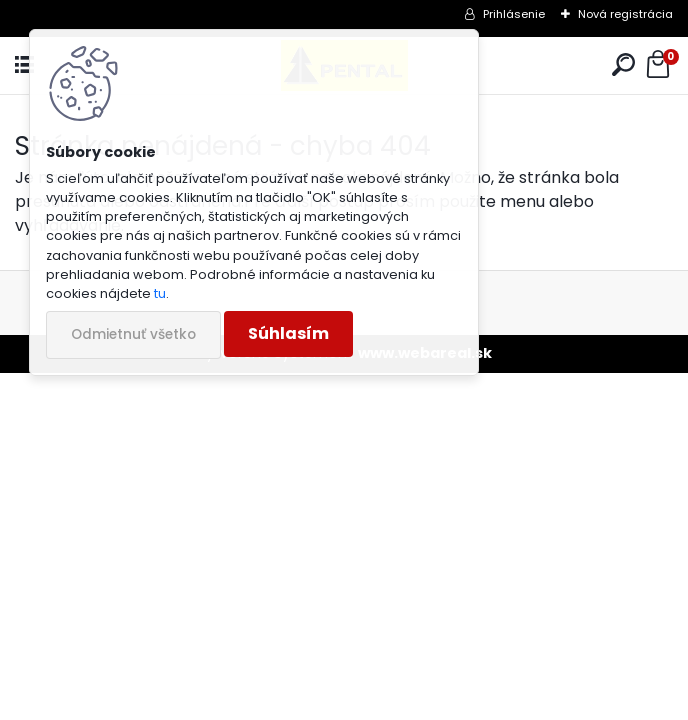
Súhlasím (288, 333)
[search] (623, 65)
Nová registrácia (625, 14)
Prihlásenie (514, 14)
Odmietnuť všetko (133, 334)
